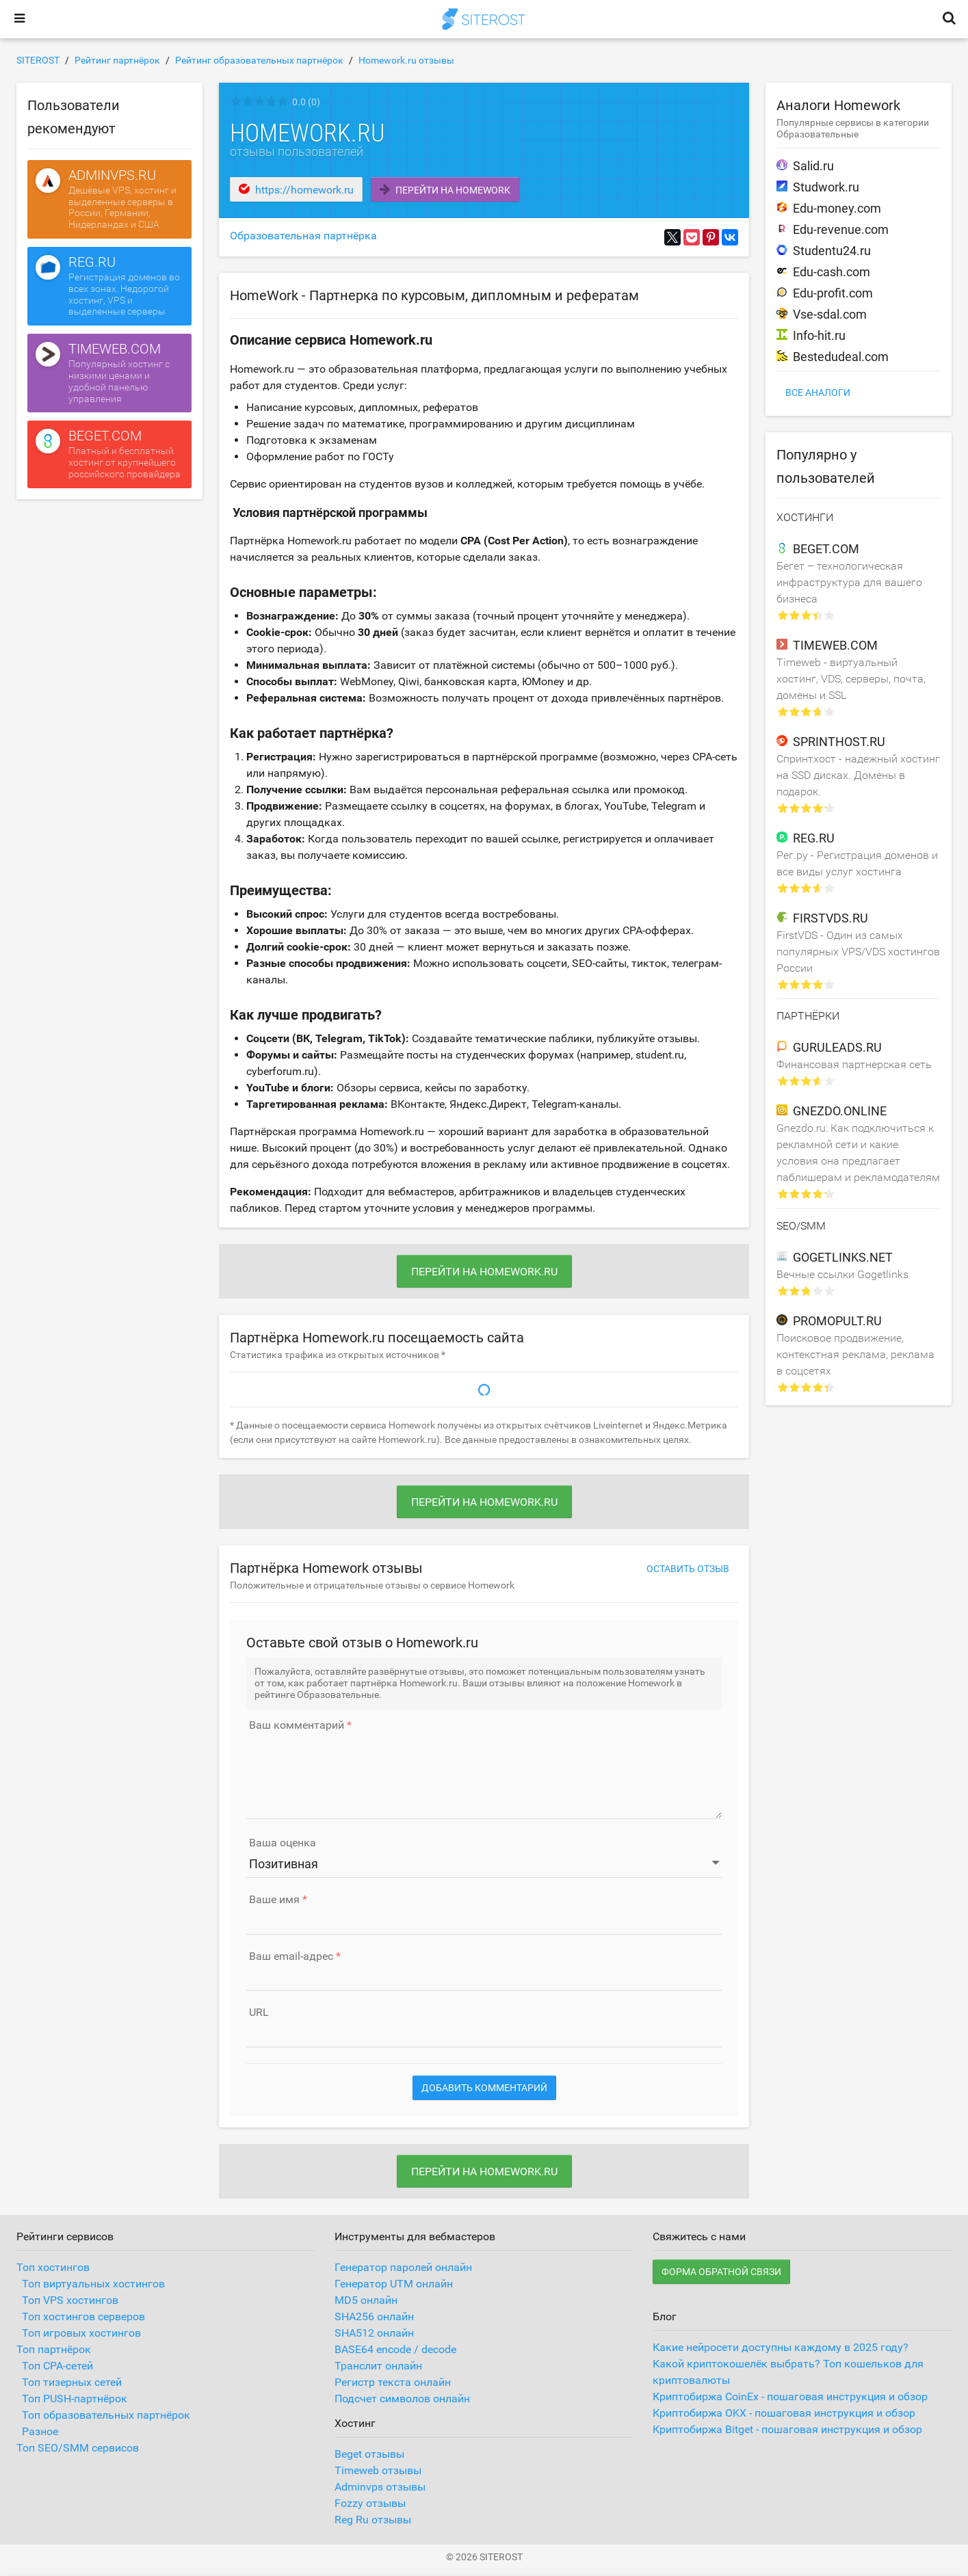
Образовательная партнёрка (303, 235)
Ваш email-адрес (291, 1956)
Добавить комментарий (484, 2087)
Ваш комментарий (296, 1725)
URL (259, 2012)
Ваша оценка (282, 1842)
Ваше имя (274, 1899)
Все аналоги (817, 392)
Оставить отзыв (687, 1568)
